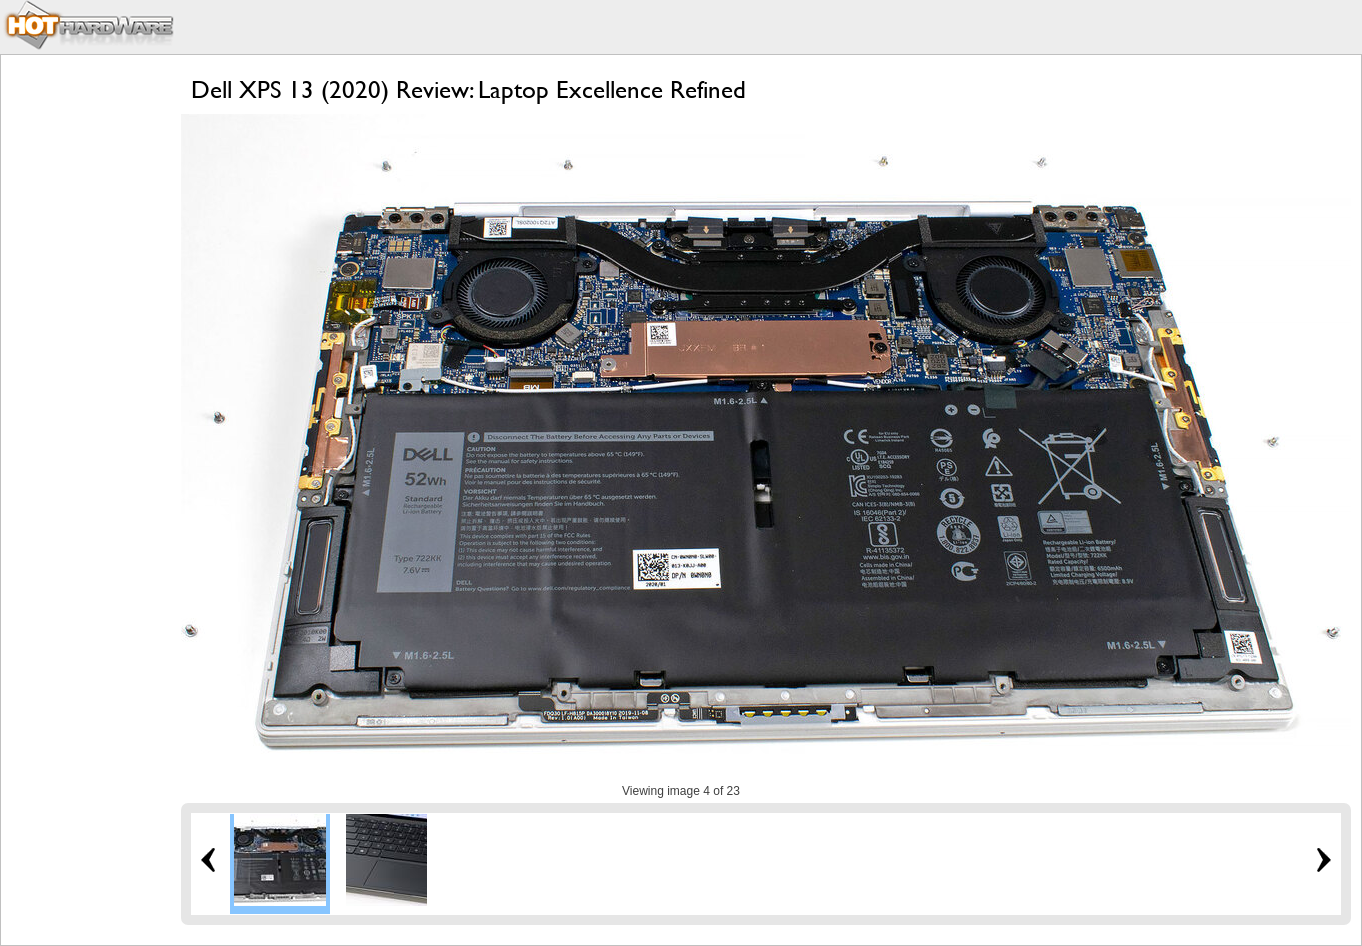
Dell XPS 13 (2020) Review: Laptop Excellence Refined (468, 89)
